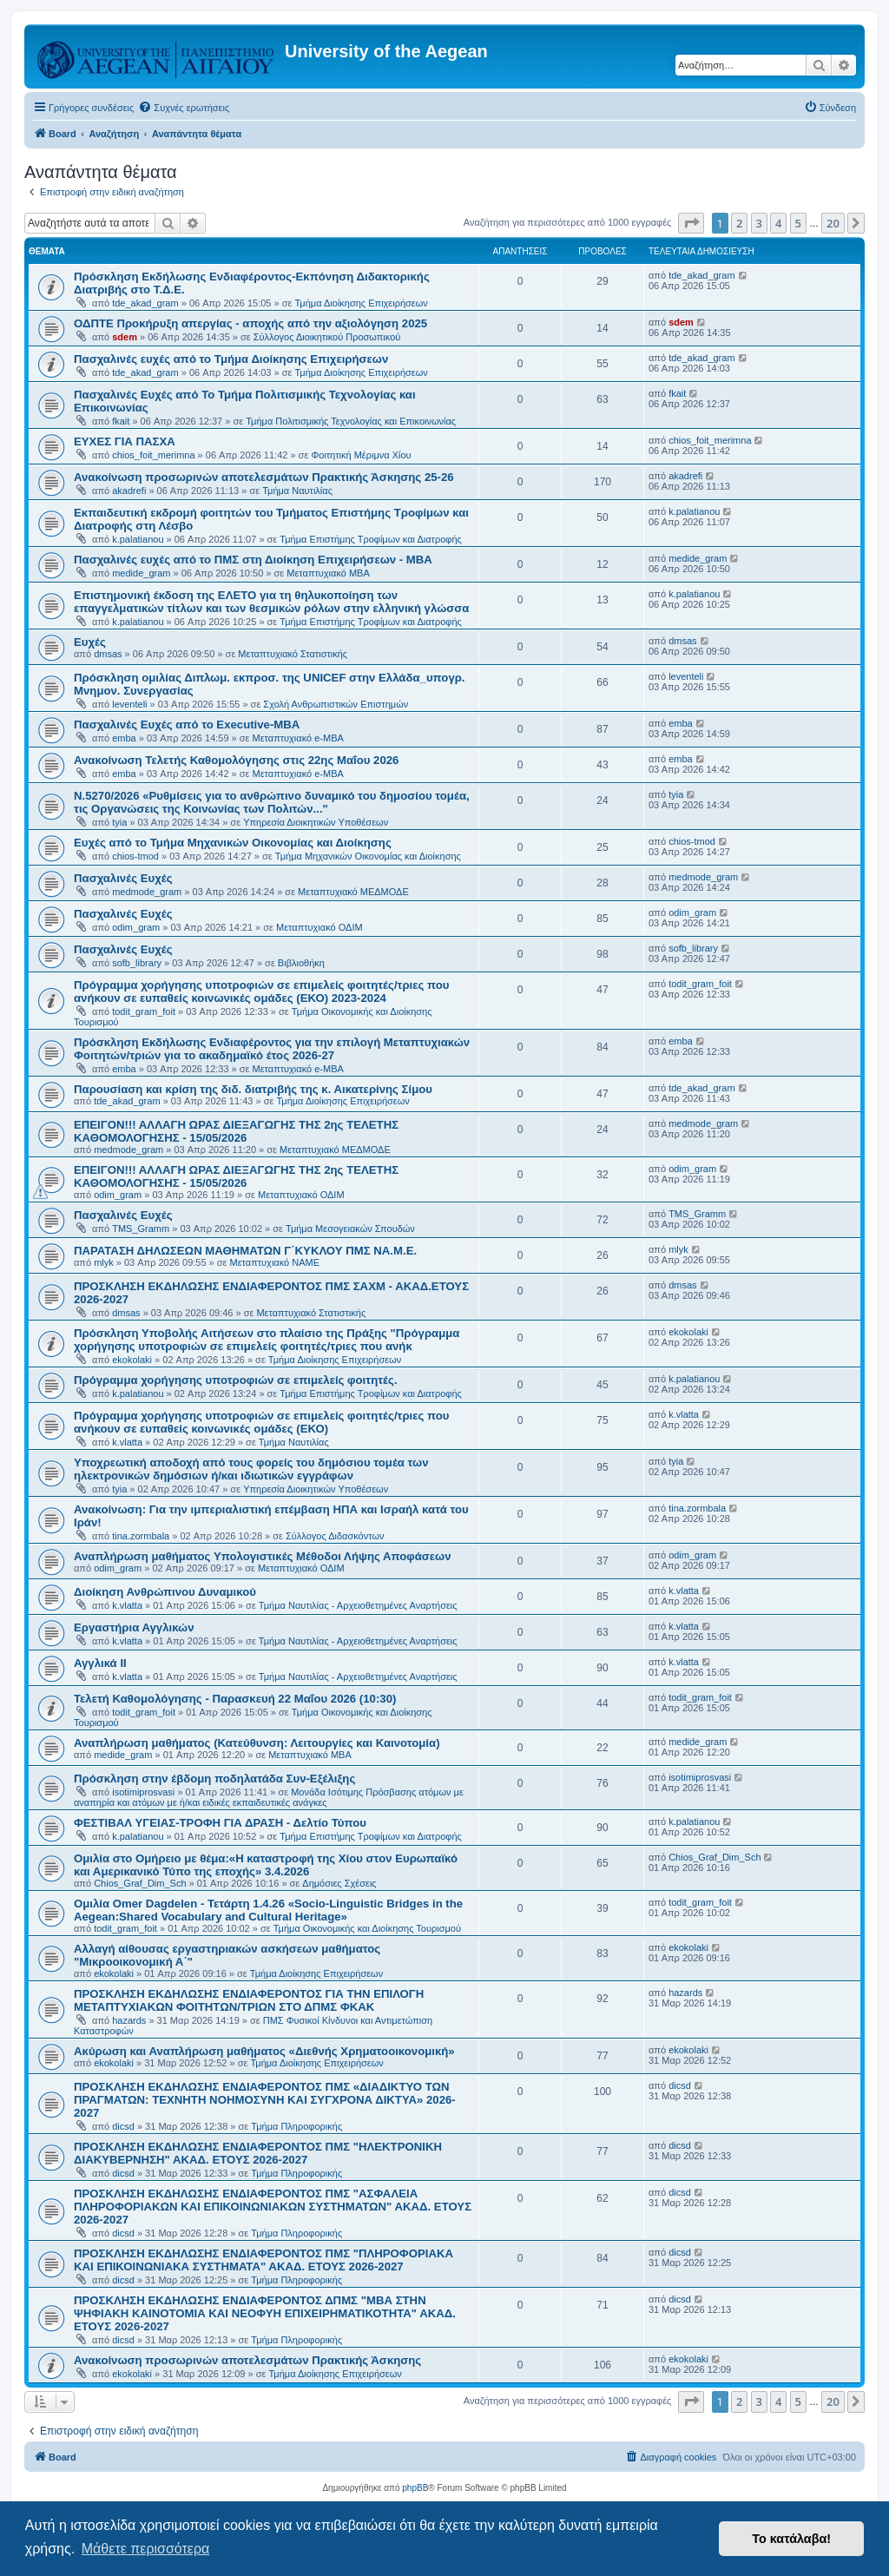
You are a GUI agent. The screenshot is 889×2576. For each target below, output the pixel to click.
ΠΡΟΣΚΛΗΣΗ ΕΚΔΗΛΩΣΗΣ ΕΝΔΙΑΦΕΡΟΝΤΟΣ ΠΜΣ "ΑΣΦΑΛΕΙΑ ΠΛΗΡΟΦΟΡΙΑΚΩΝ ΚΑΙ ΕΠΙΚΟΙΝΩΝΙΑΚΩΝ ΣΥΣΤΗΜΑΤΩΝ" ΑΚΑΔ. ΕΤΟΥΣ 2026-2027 (272, 2206)
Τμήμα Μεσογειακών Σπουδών (350, 1228)
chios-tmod (135, 856)
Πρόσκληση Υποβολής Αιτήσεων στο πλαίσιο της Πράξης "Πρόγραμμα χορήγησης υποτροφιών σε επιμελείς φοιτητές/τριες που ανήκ (266, 1340)
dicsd (123, 2126)
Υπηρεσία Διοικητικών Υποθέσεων (315, 822)
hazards (129, 2020)
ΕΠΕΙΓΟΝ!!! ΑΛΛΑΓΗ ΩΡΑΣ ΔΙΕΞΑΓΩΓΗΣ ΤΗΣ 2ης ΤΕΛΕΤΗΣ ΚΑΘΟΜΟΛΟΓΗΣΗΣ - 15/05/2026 (236, 1131)
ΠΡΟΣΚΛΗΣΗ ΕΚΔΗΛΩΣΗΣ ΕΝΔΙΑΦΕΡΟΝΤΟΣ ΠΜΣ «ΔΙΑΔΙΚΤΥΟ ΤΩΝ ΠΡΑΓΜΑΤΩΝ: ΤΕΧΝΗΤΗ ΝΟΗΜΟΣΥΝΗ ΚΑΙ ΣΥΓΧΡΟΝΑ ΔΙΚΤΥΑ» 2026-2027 (265, 2099)
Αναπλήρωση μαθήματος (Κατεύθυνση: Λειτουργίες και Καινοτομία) (257, 1742)
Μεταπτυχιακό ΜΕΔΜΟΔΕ (353, 891)
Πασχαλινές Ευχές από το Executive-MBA (187, 724)
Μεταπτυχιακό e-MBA (298, 738)
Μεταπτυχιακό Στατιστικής (292, 654)
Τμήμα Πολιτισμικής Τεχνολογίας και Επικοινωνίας (351, 421)
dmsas (108, 654)
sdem (124, 337)
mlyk (104, 1262)
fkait (120, 421)
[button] (691, 223)
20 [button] (833, 223)
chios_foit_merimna (153, 455)
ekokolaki (132, 1359)
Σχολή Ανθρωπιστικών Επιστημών (335, 704)
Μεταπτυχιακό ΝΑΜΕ (274, 1262)
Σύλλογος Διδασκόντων (335, 1536)
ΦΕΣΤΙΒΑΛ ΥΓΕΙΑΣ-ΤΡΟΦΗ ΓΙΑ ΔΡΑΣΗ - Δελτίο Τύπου (220, 1822)
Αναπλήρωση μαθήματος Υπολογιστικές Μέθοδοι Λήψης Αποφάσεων (262, 1556)
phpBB (415, 2488)
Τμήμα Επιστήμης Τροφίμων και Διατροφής (371, 539)
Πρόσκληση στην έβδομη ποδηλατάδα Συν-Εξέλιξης (214, 1778)
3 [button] (759, 223)
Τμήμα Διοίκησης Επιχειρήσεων (360, 303)
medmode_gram (146, 891)
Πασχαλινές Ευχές (123, 878)
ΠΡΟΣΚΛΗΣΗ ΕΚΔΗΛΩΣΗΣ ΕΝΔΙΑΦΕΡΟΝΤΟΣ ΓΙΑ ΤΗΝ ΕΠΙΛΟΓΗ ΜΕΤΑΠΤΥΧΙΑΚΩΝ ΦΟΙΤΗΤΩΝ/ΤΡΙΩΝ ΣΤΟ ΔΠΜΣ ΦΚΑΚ (249, 2000)
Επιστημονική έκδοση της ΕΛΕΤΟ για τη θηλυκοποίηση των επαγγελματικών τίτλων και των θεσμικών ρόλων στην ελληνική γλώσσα (271, 602)
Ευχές (90, 642)
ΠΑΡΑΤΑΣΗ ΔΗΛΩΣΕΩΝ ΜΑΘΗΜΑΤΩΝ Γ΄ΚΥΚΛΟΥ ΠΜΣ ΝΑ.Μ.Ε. (245, 1250)
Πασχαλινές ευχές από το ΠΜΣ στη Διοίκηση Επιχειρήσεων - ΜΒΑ (253, 559)
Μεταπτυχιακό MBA (328, 573)
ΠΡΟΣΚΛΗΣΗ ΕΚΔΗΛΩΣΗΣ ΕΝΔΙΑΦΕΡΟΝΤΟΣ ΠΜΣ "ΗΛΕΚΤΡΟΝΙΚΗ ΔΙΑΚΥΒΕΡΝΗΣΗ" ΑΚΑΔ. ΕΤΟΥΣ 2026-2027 (258, 2153)
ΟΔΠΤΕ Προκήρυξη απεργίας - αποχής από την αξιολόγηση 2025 (250, 323)
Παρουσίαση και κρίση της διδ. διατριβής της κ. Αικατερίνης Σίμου (253, 1089)
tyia (119, 822)
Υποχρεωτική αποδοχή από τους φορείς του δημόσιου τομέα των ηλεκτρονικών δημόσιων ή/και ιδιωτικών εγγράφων (251, 1469)
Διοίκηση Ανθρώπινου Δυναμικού (165, 1591)
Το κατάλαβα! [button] (791, 2539)
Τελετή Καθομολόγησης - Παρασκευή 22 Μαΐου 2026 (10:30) (235, 1698)
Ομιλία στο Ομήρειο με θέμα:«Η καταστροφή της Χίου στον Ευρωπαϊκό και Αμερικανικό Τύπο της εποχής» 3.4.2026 (266, 1865)
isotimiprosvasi (143, 1792)
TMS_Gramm (140, 1228)
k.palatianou (137, 539)
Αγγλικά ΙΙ (100, 1663)
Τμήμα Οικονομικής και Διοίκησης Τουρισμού (367, 1928)
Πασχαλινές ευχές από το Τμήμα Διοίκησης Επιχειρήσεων (231, 359)
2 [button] (739, 223)
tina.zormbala (140, 1536)
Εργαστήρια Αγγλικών (134, 1627)
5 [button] (798, 223)
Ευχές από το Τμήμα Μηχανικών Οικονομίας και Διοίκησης (233, 842)
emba (124, 738)
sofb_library (136, 963)
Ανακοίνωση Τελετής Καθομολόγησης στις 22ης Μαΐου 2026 (236, 760)
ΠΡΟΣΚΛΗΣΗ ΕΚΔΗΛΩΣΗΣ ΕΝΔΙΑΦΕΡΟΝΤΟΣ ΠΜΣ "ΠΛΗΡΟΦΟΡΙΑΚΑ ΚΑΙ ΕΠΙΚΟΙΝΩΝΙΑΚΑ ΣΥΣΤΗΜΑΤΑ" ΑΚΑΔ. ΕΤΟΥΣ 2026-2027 (263, 2260)
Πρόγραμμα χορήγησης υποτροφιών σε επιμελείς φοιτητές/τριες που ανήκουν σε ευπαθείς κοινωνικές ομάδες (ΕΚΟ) (262, 1422)
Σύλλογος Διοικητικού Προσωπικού (327, 337)
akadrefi (129, 490)
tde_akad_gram (145, 303)
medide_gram (141, 573)
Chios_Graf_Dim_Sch (140, 1883)
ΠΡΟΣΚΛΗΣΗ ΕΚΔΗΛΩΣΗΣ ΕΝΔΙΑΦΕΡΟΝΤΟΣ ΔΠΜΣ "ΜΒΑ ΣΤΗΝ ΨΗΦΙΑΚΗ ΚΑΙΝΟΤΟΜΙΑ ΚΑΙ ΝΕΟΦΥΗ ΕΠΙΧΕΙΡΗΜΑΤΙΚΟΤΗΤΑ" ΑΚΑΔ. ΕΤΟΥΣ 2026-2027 (265, 2313)
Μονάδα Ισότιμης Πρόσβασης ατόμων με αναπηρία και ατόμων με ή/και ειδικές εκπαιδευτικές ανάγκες (269, 1797)
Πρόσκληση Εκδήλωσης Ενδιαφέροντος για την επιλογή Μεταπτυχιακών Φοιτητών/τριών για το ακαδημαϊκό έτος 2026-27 (272, 1049)
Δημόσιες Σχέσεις (339, 1883)
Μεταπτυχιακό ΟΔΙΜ (319, 927)
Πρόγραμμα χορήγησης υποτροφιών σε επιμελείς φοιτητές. (236, 1380)
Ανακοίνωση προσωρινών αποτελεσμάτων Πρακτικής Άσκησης (247, 2360)
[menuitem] (183, 107)
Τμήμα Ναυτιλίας (297, 490)
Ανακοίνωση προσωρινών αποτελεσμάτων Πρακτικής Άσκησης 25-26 (264, 477)
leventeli (129, 704)
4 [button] (778, 223)
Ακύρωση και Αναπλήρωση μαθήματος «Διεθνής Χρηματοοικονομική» (264, 2051)
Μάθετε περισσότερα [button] (146, 2548)
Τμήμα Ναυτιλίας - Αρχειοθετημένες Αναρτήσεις (358, 1605)
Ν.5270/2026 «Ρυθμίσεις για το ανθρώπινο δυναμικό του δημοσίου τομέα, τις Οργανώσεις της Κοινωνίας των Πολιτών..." (272, 802)
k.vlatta (127, 1442)
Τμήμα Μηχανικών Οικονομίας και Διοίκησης (368, 856)
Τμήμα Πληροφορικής (296, 2126)
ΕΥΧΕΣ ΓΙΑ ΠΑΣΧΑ (124, 441)
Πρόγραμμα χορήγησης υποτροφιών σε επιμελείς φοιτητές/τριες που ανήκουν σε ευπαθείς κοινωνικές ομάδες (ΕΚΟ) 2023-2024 (262, 991)
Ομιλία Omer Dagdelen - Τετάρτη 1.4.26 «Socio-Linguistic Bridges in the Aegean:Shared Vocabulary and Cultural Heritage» (268, 1910)
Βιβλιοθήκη (301, 963)
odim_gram (136, 927)
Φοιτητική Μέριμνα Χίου (361, 455)
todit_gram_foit (143, 1011)
